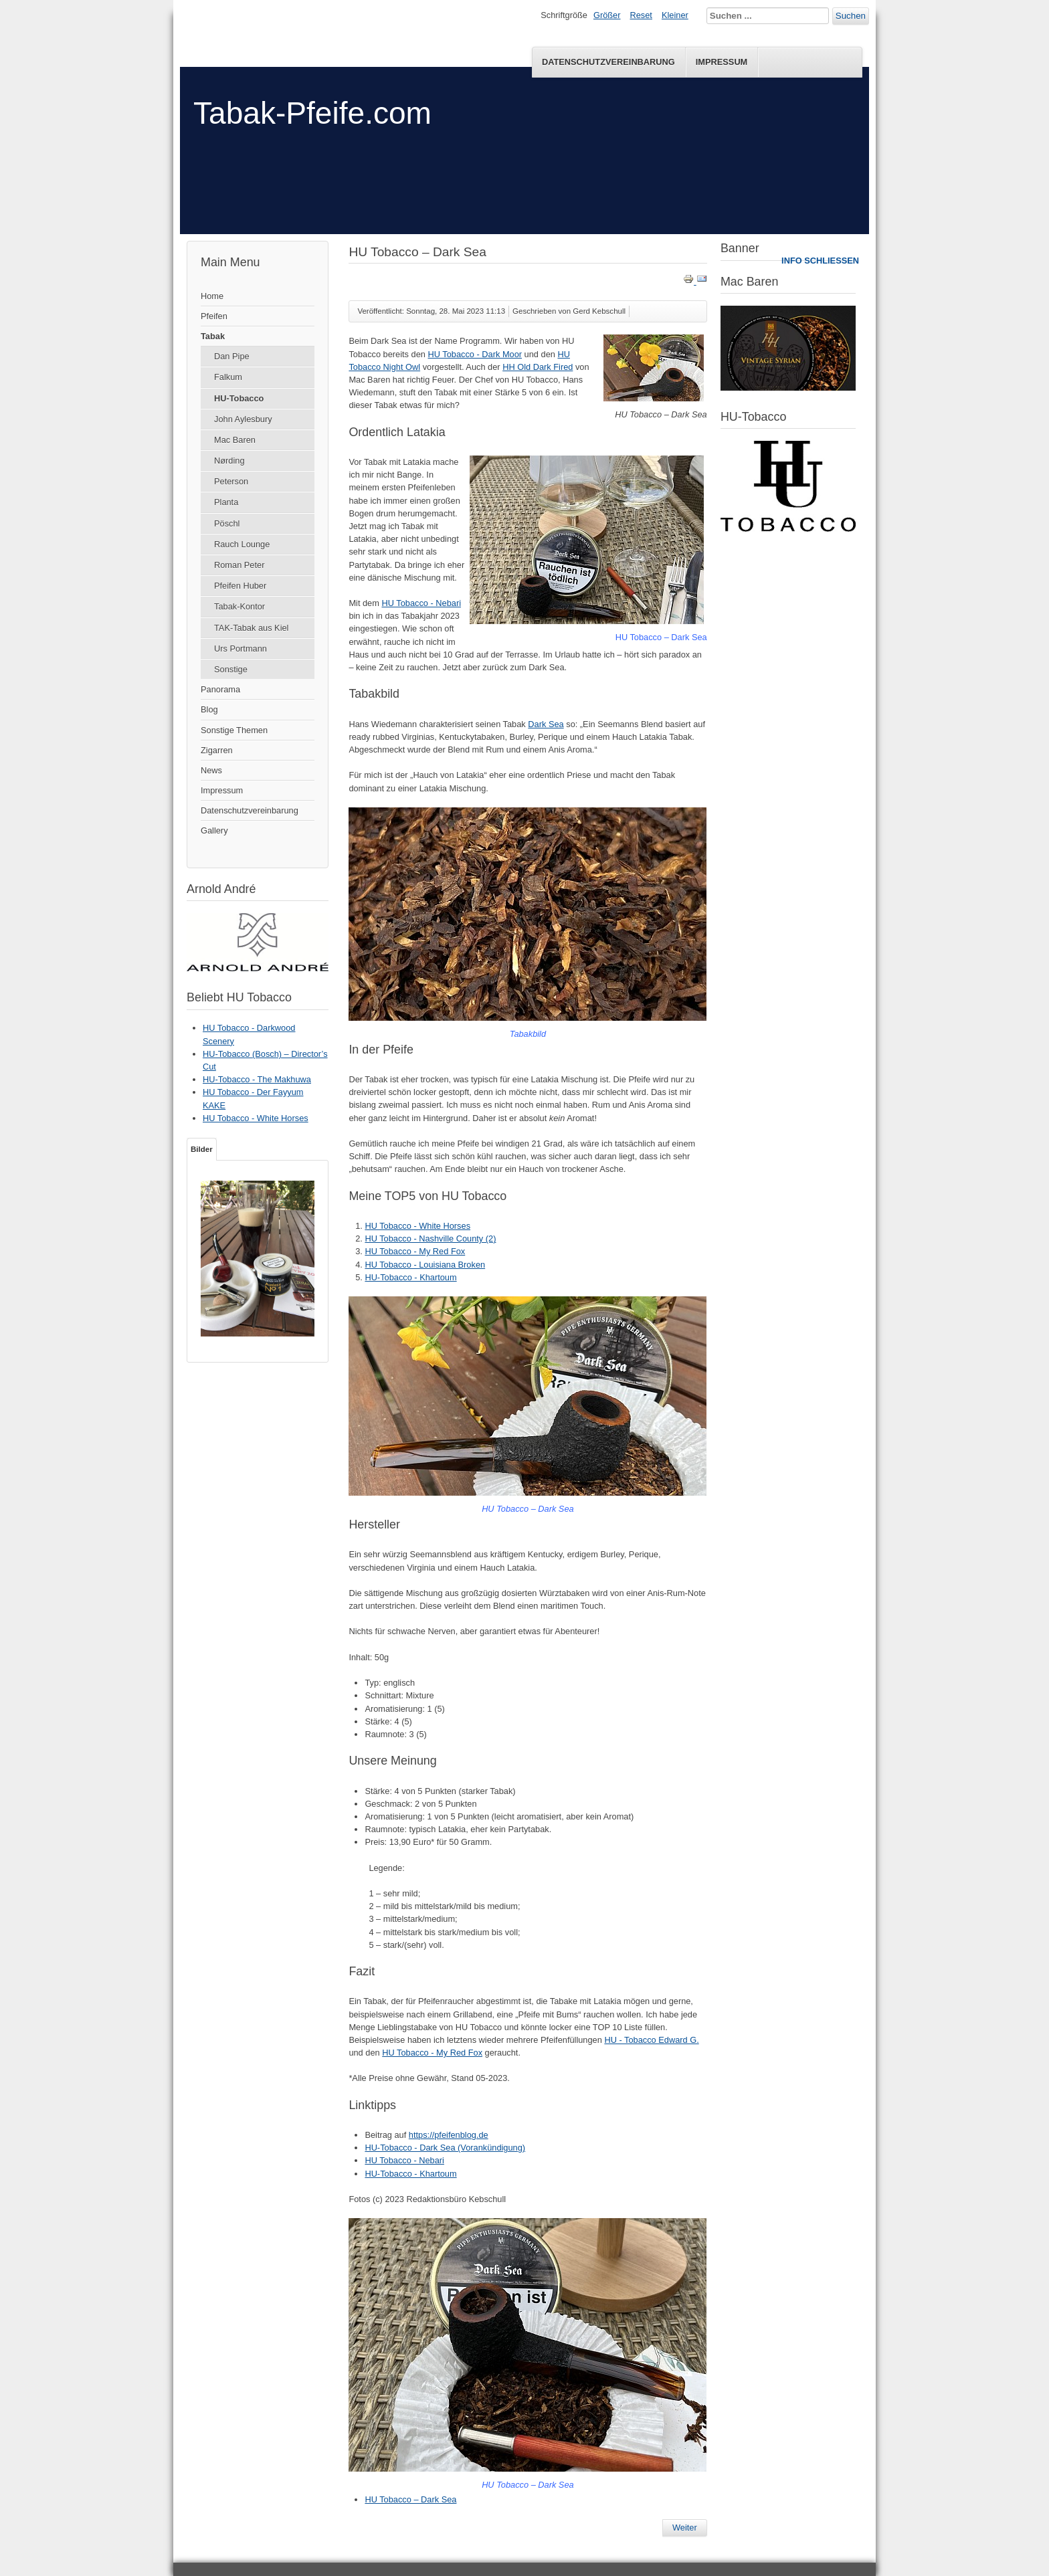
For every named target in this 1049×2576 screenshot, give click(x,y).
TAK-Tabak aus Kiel (251, 628)
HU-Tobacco (239, 398)
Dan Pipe (232, 356)
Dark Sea (545, 724)
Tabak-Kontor (239, 606)
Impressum (722, 62)
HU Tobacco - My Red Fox (415, 1251)
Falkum (228, 377)
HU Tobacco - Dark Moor (474, 354)
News (211, 770)
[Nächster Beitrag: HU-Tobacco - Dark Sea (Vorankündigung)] (684, 2528)
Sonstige (231, 669)
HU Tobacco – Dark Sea (410, 2499)
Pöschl (227, 523)
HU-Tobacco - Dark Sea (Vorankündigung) (445, 2148)
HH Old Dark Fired (537, 367)
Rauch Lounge (242, 544)
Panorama (220, 689)
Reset (641, 15)
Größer (607, 15)
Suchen (851, 16)
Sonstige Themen (234, 730)
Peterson (231, 481)
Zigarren (217, 750)
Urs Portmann (240, 648)
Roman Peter (239, 565)
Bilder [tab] (202, 1149)
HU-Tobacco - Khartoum (410, 1277)
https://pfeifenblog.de (448, 2135)
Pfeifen (214, 316)
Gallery (214, 830)
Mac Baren (235, 440)
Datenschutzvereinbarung (608, 62)
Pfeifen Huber (240, 586)
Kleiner (675, 15)
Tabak (213, 336)
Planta (226, 502)
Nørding (229, 461)
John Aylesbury (243, 419)
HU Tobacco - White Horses (417, 1226)
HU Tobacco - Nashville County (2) (430, 1238)
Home (212, 296)
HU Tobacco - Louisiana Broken (425, 1265)
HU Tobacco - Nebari (421, 603)
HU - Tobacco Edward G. (651, 2040)
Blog (209, 709)
